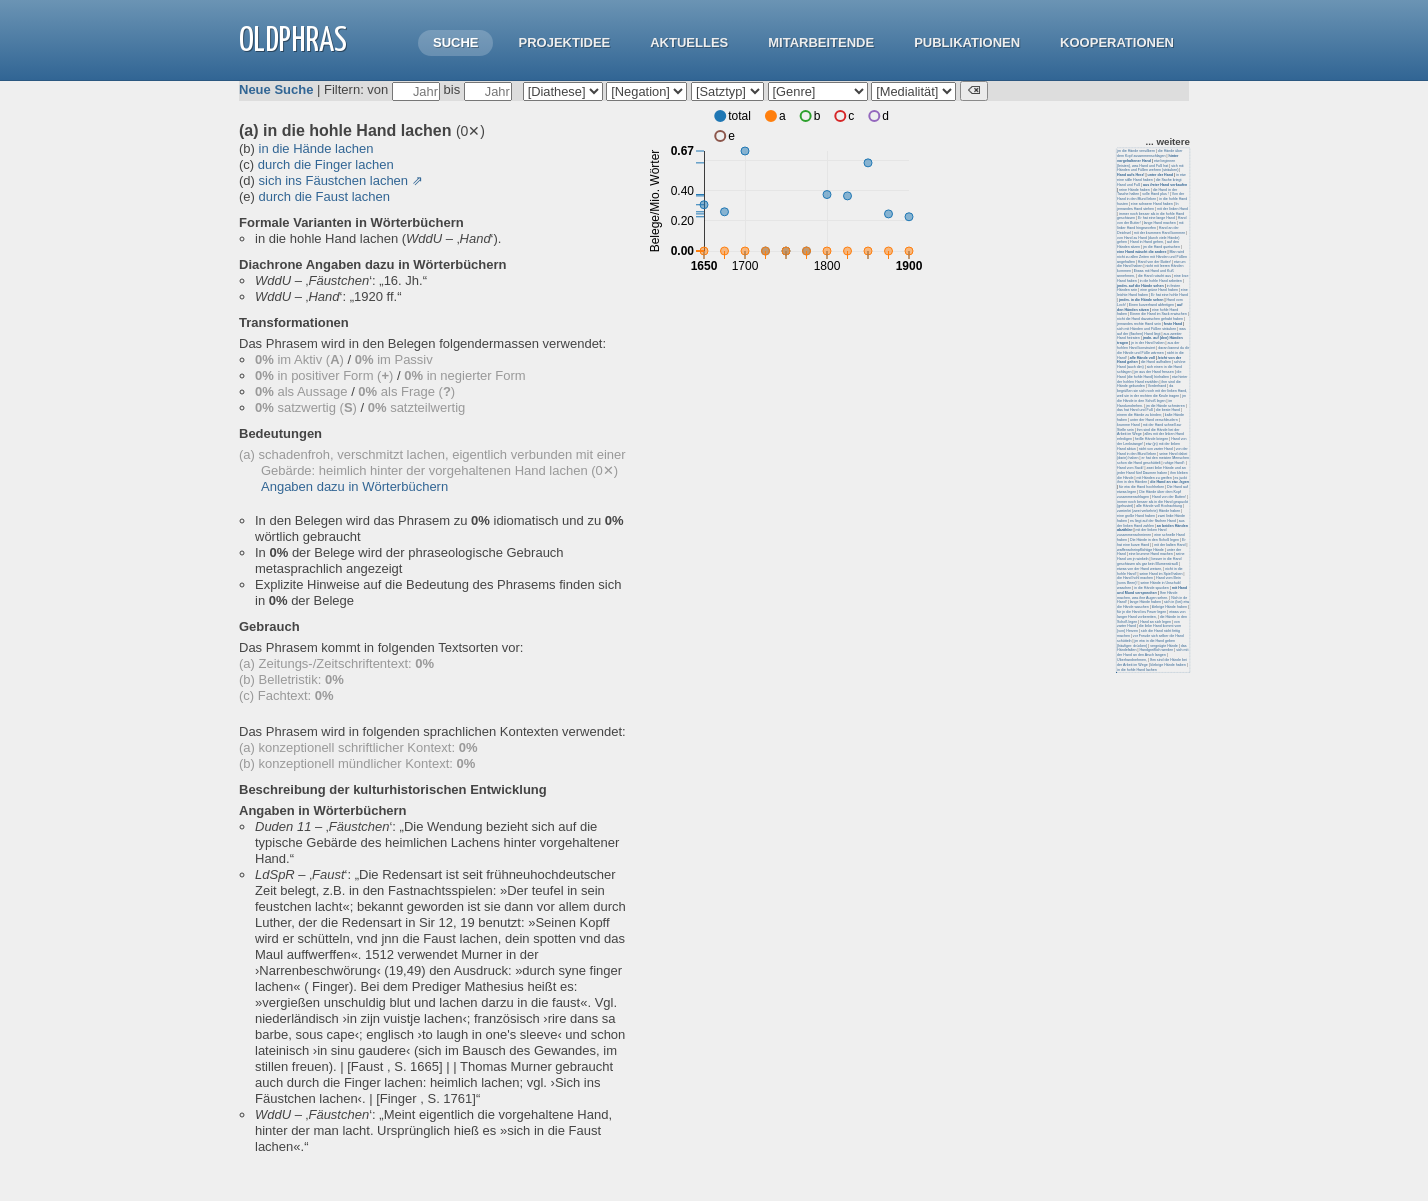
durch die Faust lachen (325, 196)
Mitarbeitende (821, 42)
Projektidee (564, 42)
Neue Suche (276, 89)
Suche (456, 42)
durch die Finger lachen (326, 164)
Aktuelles (689, 42)
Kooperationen (1117, 42)
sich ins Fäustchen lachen (334, 180)
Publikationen (967, 42)
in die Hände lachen (316, 148)
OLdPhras (293, 41)
